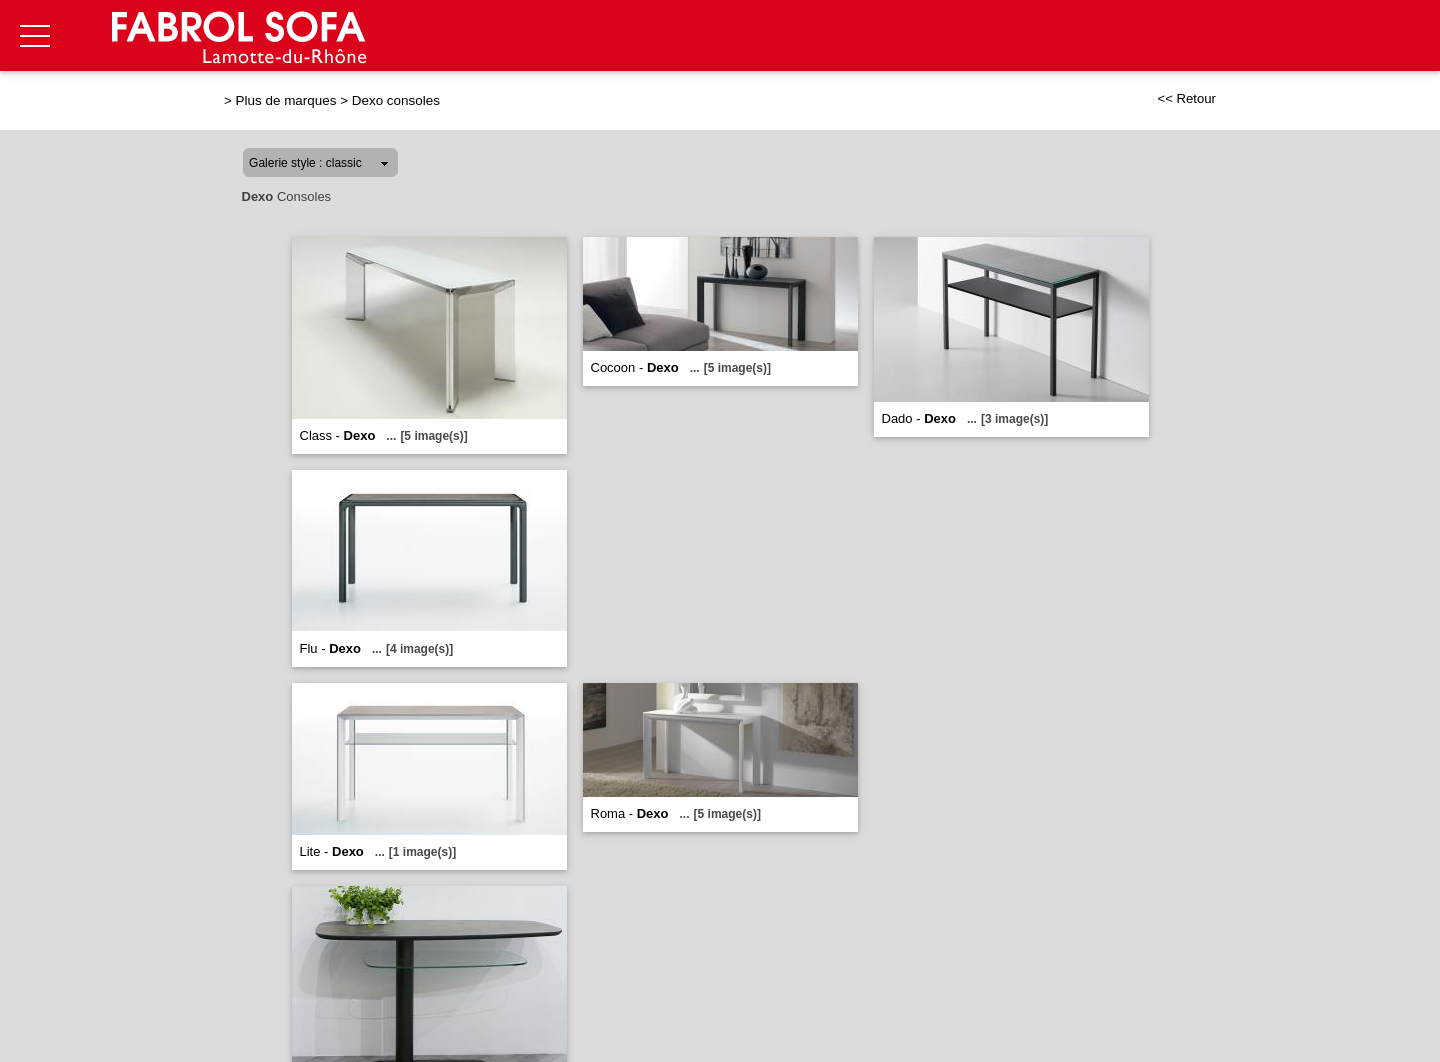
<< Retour (1186, 98)
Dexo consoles (396, 100)
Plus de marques (286, 100)
